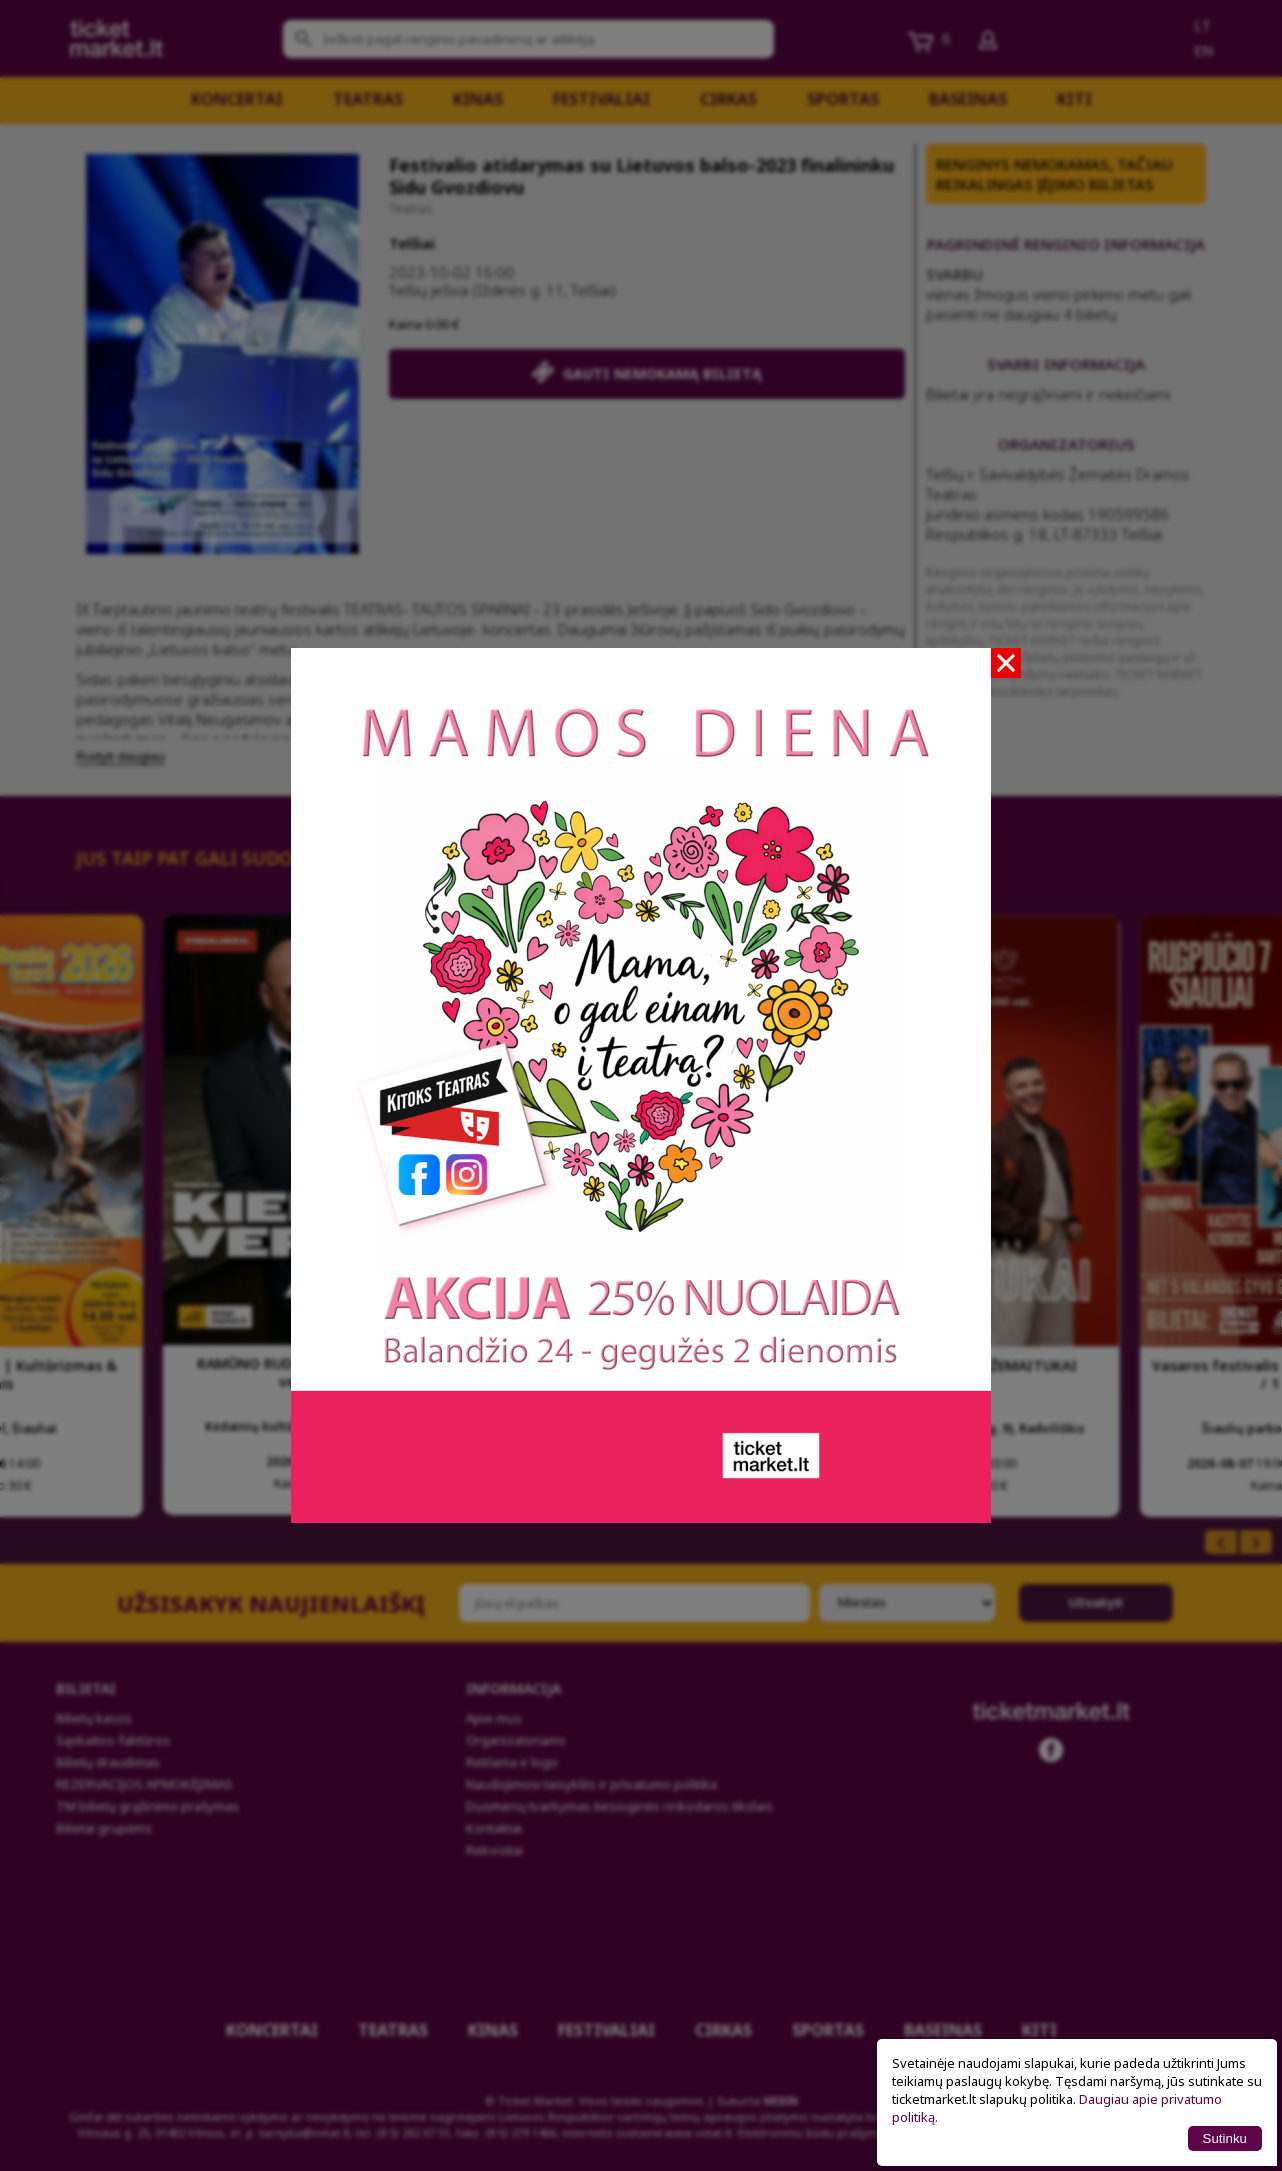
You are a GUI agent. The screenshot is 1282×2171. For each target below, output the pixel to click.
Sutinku (1225, 2138)
